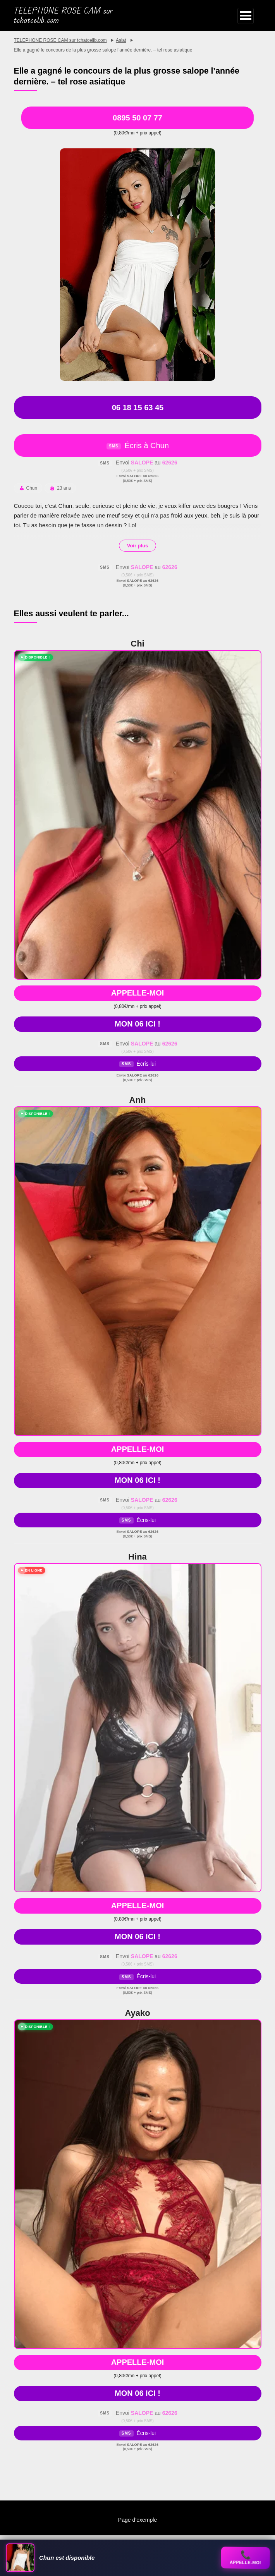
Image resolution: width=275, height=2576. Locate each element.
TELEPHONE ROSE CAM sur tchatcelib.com (63, 15)
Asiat (121, 40)
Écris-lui (137, 1064)
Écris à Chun (137, 445)
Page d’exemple (137, 2520)
